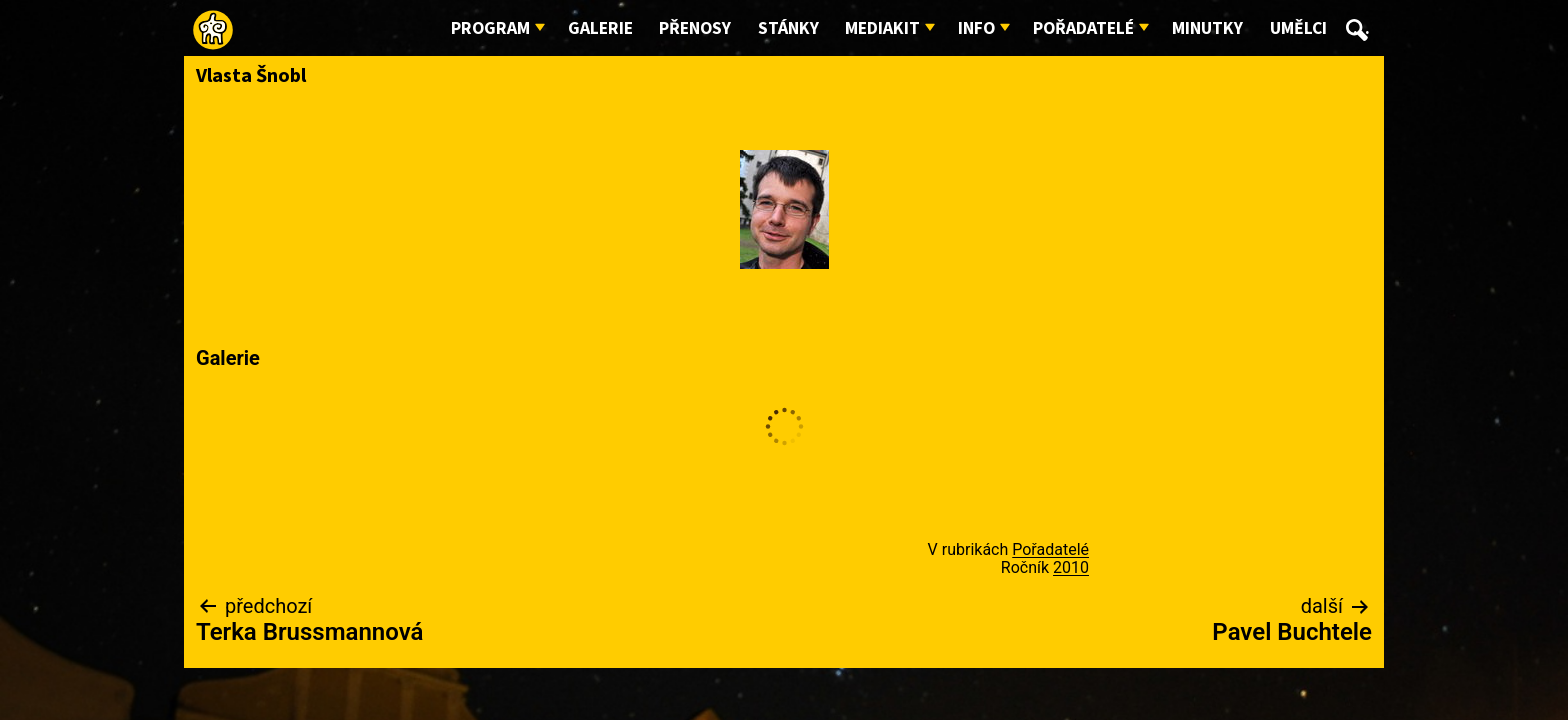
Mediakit (882, 28)
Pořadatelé (1083, 28)
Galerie (600, 28)
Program (490, 28)
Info (976, 28)
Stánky (788, 28)
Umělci (1298, 28)
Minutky (1207, 28)
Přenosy (695, 28)
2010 (1071, 567)
